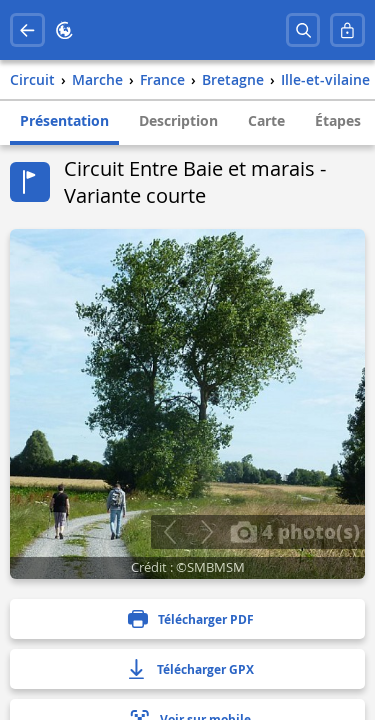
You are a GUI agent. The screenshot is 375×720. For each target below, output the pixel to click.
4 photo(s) (295, 531)
